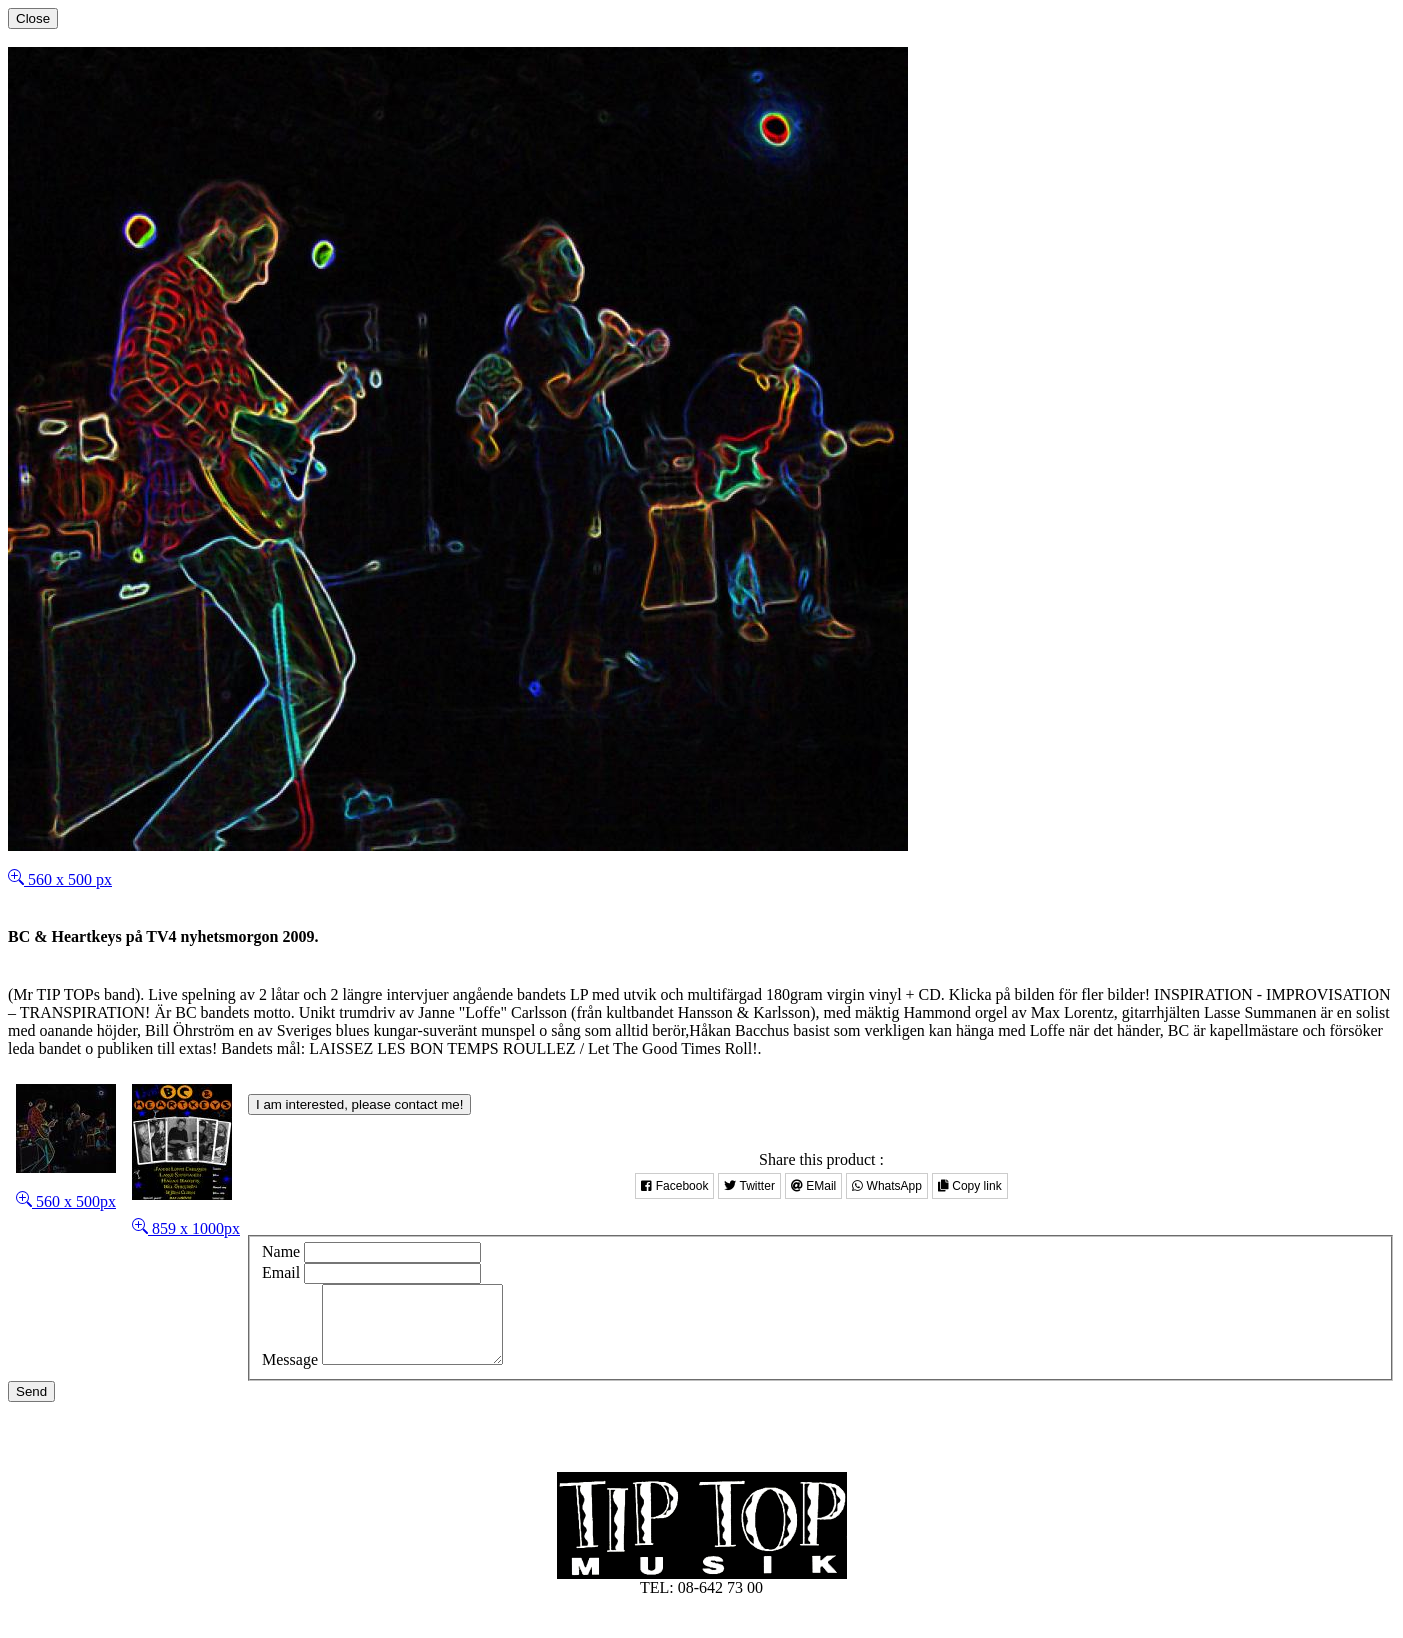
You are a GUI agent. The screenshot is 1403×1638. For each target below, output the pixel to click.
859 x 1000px (186, 1228)
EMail (813, 1186)
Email (281, 1272)
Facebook (674, 1186)
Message (290, 1374)
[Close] (33, 18)
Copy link (970, 1186)
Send (31, 1406)
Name (281, 1251)
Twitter (749, 1186)
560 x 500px (66, 1201)
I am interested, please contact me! (359, 1104)
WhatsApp (887, 1186)
